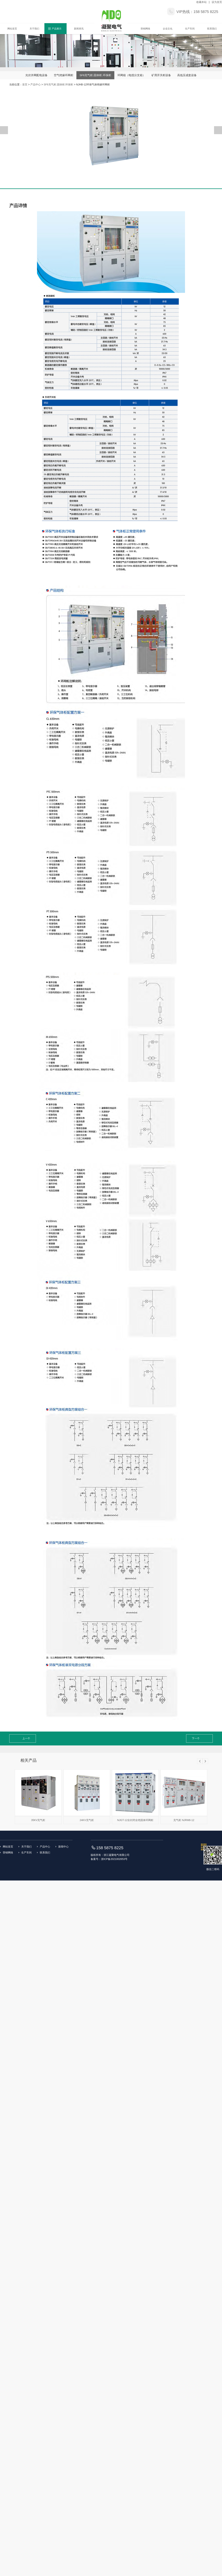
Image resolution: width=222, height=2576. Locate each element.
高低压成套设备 (189, 75)
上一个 (27, 1748)
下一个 (195, 1748)
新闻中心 (63, 1856)
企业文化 (167, 28)
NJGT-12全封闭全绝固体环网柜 (135, 1830)
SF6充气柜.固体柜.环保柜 (95, 75)
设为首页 (217, 2)
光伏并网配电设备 (34, 75)
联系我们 (212, 28)
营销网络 (145, 28)
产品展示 (56, 28)
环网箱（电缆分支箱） (132, 75)
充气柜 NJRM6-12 (183, 1830)
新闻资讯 (79, 28)
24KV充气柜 (87, 1830)
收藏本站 (201, 2)
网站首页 (12, 28)
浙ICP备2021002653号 (114, 1869)
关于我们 (34, 28)
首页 (24, 94)
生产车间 (190, 28)
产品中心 (35, 94)
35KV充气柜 (38, 1830)
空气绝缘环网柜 (62, 75)
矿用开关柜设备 (163, 75)
